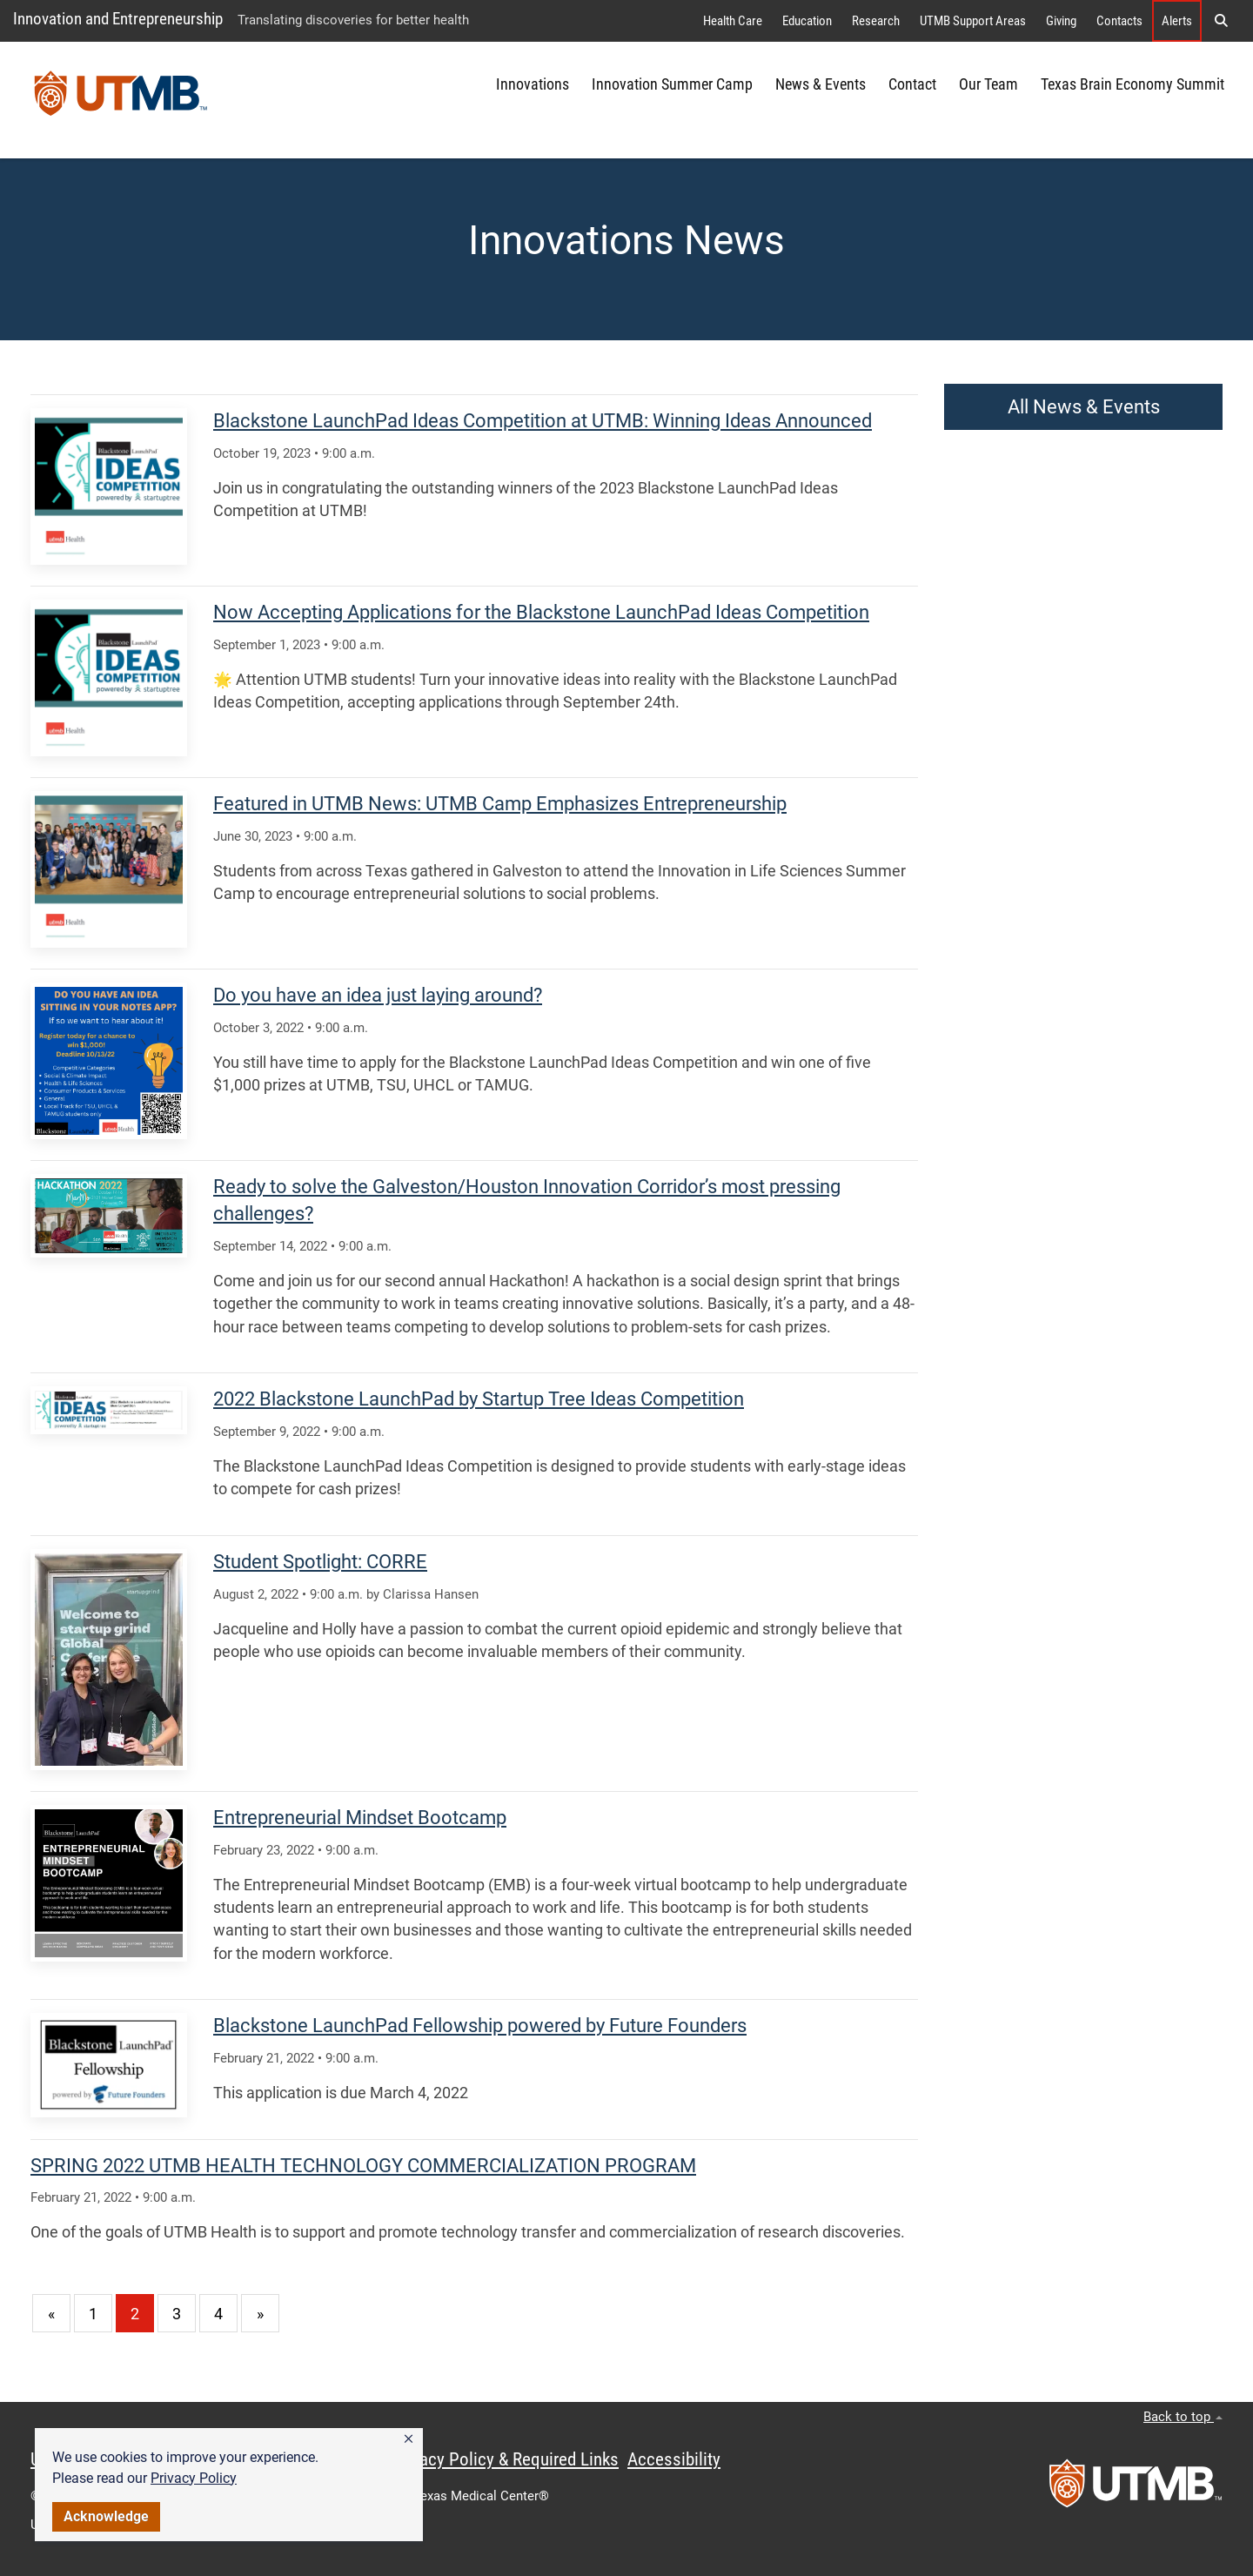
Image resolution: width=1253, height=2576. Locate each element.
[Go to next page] (260, 2313)
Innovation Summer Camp (672, 84)
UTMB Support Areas (973, 21)
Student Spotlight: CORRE (320, 1562)
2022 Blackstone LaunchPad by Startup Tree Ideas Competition (478, 1399)
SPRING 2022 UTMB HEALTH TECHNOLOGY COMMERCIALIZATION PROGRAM (363, 2166)
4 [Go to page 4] (218, 2314)
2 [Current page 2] (135, 2314)
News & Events (820, 84)
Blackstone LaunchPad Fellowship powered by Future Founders (480, 2025)
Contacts (1119, 21)
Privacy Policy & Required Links (505, 2459)
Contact (912, 84)
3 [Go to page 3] (176, 2314)
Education (807, 21)
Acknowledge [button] (106, 2516)
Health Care (732, 21)
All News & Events (1084, 407)
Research (876, 21)
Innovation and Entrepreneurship (118, 19)
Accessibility (673, 2459)
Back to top (1183, 2417)
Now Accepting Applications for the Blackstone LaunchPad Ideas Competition (541, 612)
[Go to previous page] (51, 2313)
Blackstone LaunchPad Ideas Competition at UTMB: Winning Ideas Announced (542, 421)
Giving (1061, 21)
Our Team (988, 84)
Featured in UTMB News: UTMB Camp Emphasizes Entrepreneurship (500, 804)
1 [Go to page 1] (93, 2314)
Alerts (1177, 21)
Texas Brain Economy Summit (1132, 84)
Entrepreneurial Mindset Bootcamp (359, 1817)
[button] (408, 2439)
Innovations (532, 84)
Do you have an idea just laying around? (377, 995)
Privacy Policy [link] (194, 2478)
